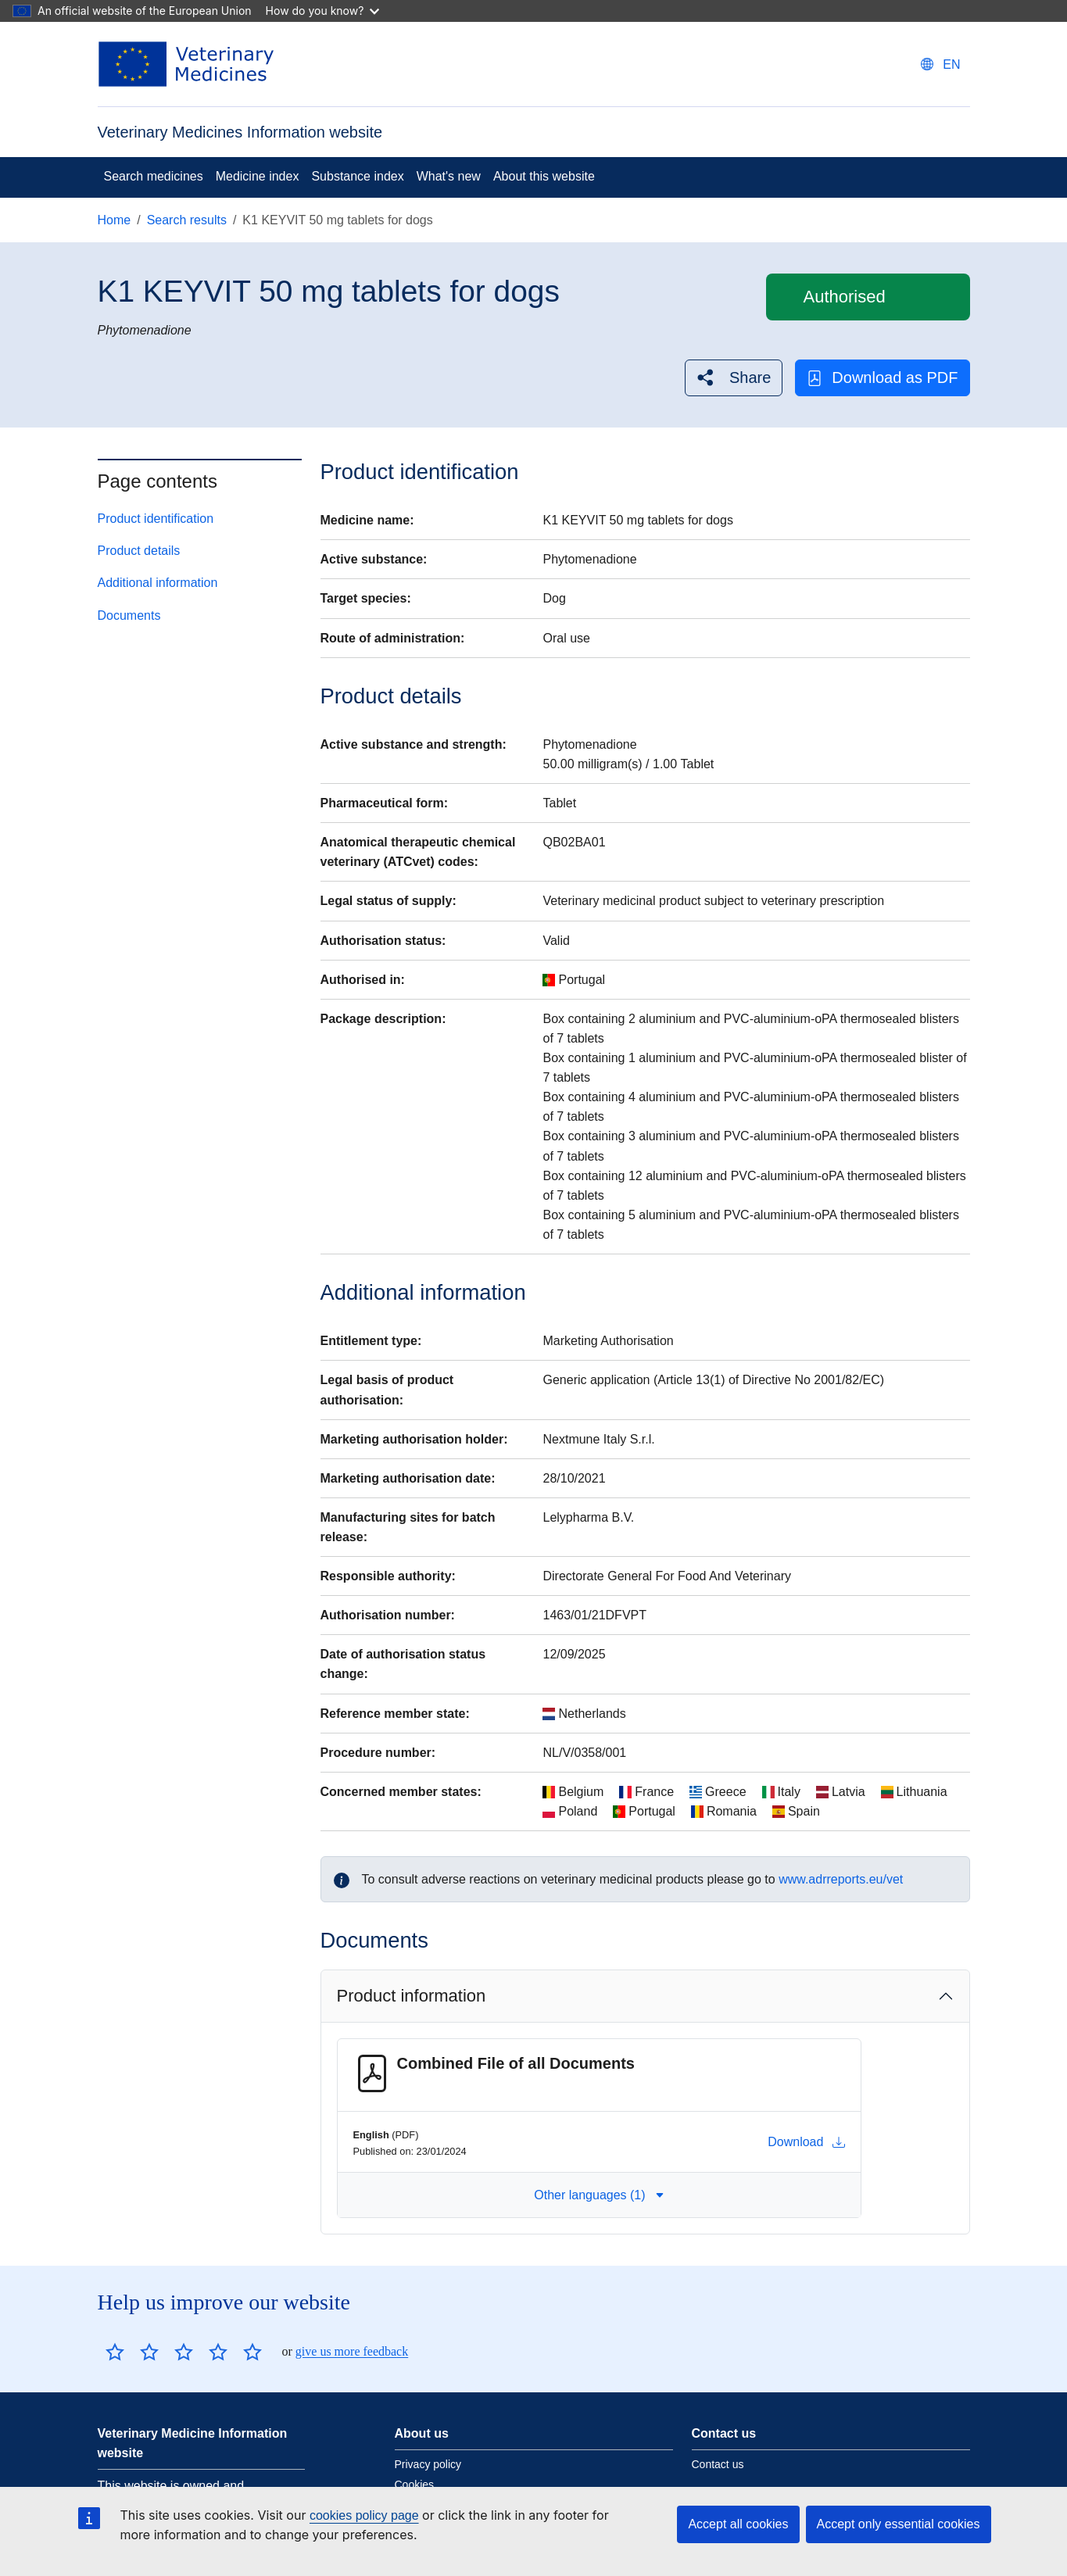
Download (806, 2142)
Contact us (718, 2464)
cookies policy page (364, 2515)
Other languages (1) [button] (599, 2195)
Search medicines (153, 176)
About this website (544, 176)
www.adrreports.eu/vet (841, 1879)
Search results (187, 220)
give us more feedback (351, 2351)
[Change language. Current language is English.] (940, 64)
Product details (139, 550)
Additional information (158, 582)
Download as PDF (882, 378)
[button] (733, 378)
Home (114, 220)
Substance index (357, 176)
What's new (449, 176)
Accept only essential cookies (898, 2524)
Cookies (415, 2484)
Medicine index (257, 176)
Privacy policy (428, 2464)
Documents (129, 615)
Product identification (156, 518)
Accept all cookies (738, 2524)
